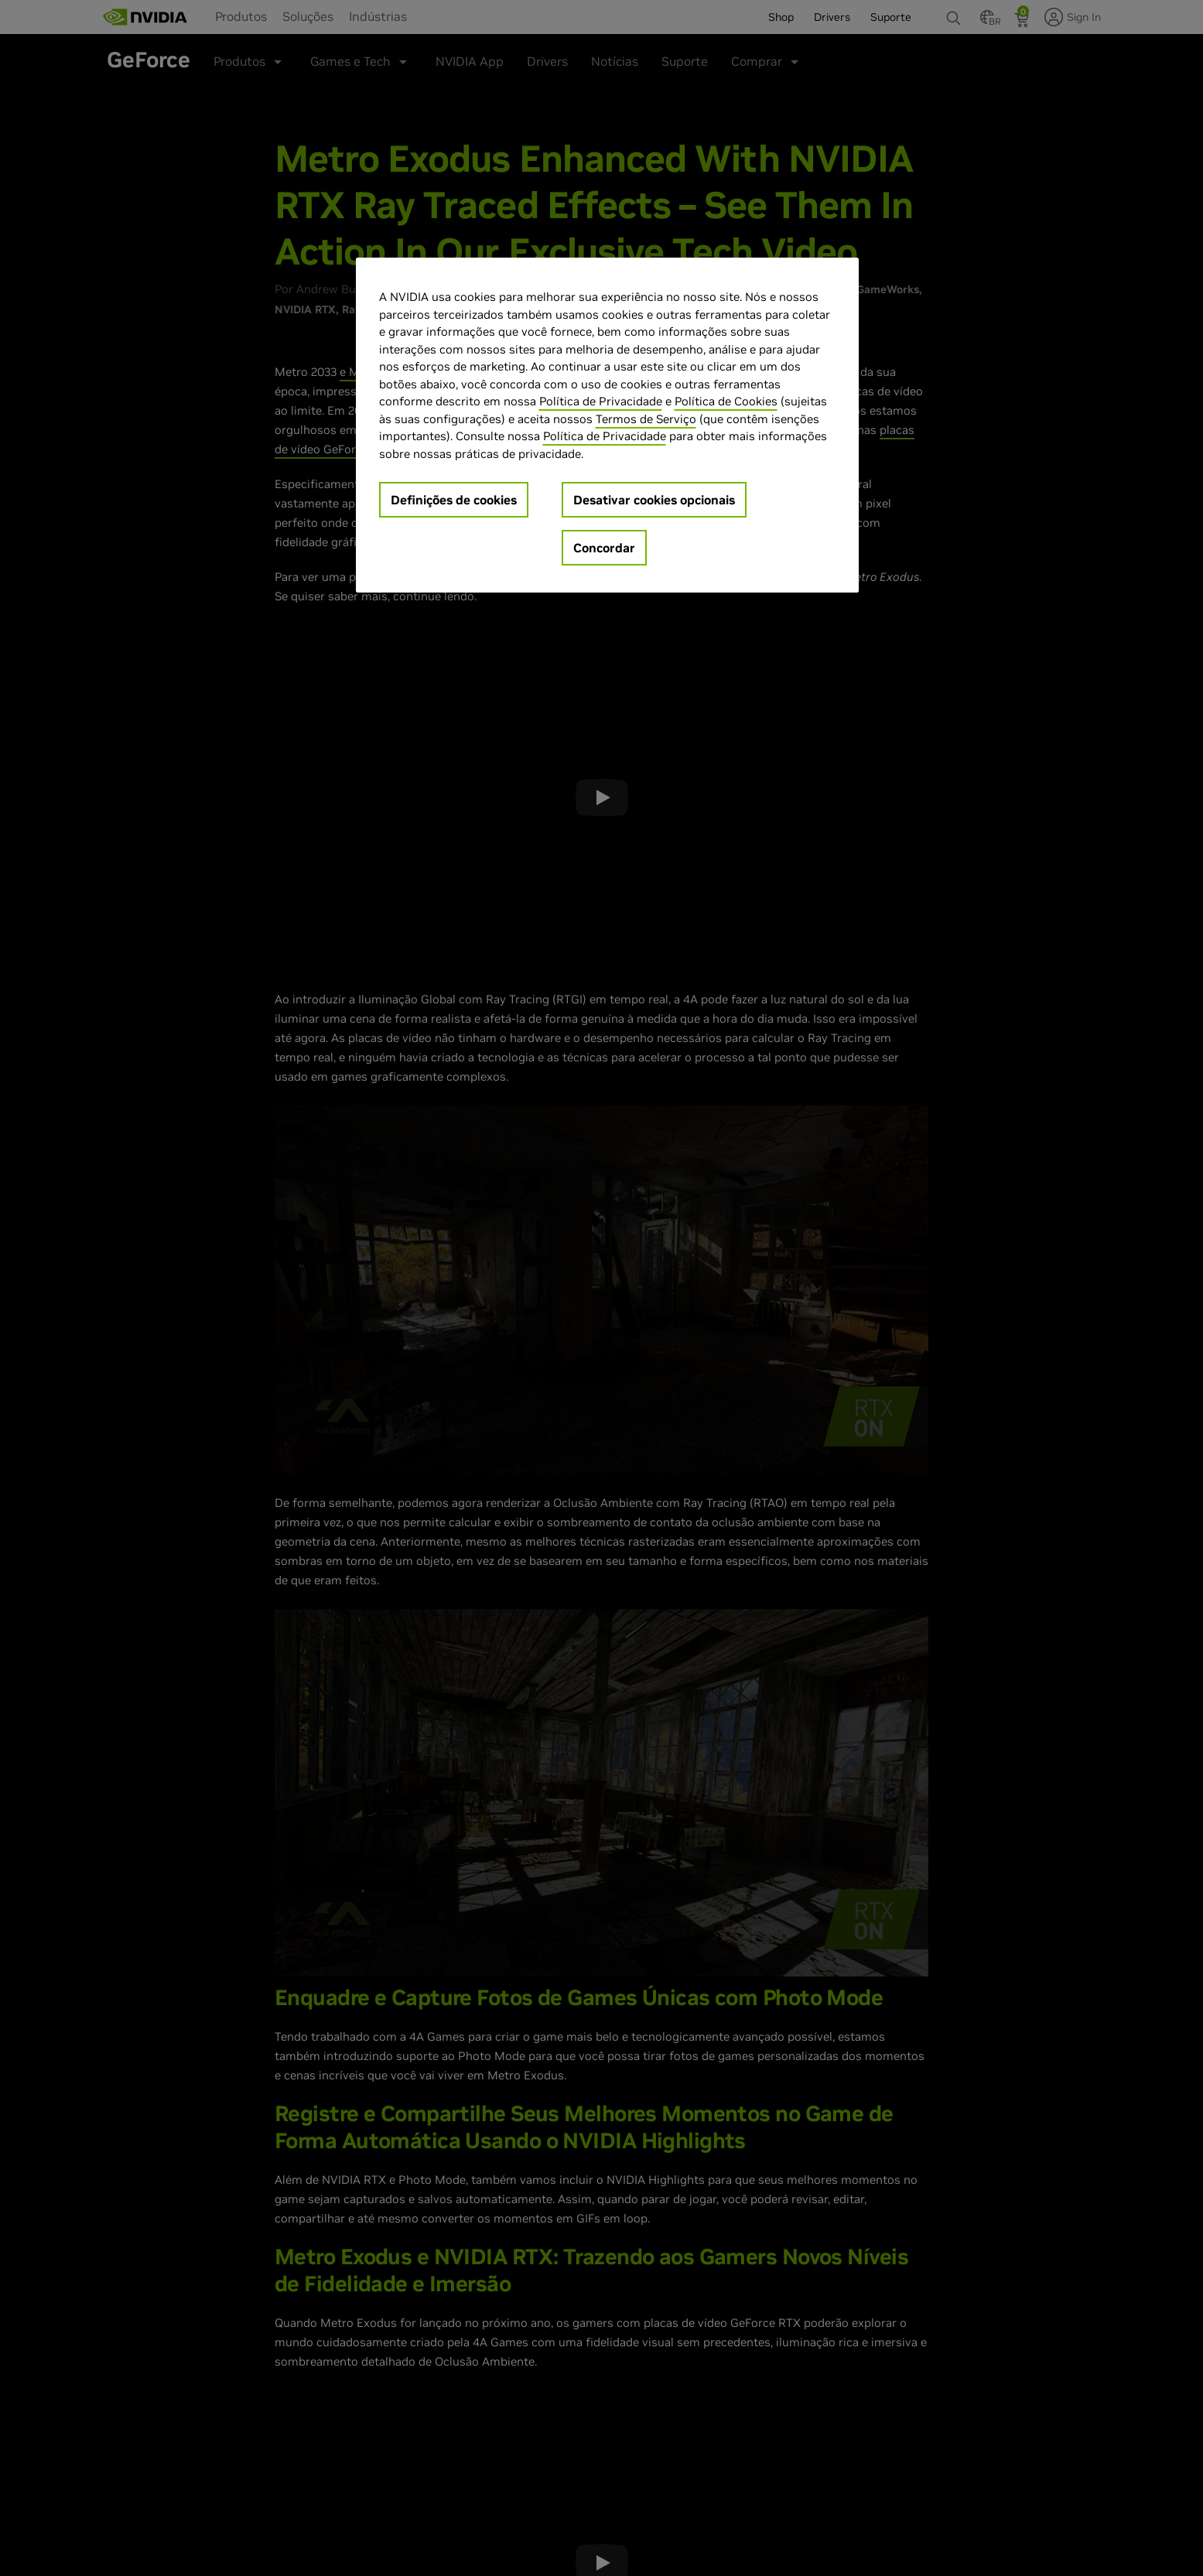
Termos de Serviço (646, 419)
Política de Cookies (726, 401)
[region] (607, 425)
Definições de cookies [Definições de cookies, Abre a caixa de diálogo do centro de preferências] (454, 499)
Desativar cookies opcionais (654, 499)
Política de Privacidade (600, 401)
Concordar (604, 547)
